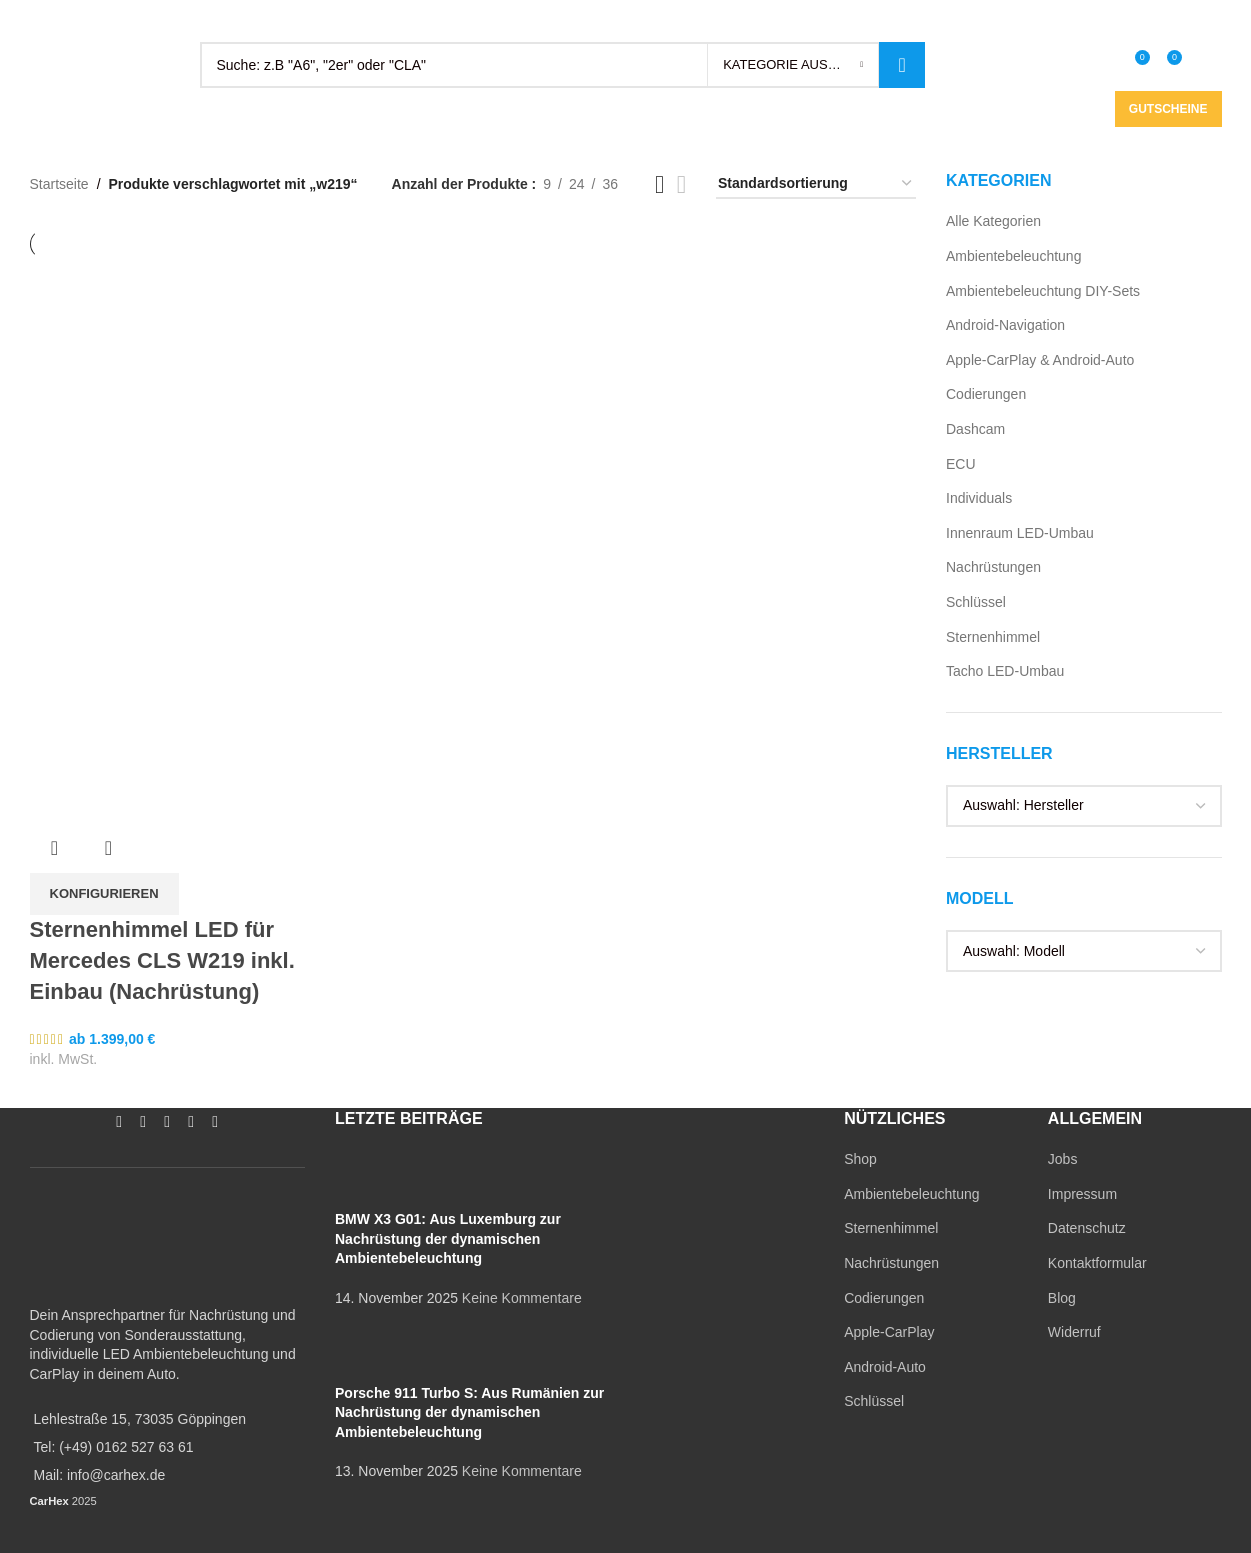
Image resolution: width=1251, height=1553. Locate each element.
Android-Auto (885, 1367)
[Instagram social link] (997, 20)
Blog (1062, 1298)
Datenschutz (1087, 1228)
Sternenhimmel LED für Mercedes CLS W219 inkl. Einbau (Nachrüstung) (162, 960)
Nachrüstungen (993, 567)
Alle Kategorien (993, 221)
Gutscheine (1168, 109)
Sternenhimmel (993, 637)
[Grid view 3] (659, 184)
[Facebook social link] (973, 20)
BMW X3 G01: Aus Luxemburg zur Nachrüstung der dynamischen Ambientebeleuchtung (448, 1238)
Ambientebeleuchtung (1013, 256)
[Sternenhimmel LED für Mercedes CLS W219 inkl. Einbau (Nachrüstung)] (171, 399)
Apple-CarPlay (889, 1332)
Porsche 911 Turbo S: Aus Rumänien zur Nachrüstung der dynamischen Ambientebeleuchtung (469, 1412)
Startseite (59, 184)
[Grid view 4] (681, 184)
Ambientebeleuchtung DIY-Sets (1043, 291)
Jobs (1063, 1159)
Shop (860, 1159)
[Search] (563, 65)
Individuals (979, 498)
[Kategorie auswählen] (793, 65)
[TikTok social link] (1069, 20)
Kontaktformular (1097, 1263)
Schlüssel (976, 602)
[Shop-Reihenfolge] (816, 184)
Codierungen (986, 394)
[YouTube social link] (1021, 20)
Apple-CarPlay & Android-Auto (1040, 360)
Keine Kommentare (522, 1298)
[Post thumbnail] (372, 1179)
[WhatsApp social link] (1045, 20)
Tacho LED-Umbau (1005, 671)
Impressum (1082, 1194)
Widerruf (1074, 1332)
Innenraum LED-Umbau (1020, 533)
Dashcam (975, 429)
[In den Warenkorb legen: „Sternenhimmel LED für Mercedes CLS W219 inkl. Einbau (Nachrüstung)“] (104, 894)
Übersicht (55, 848)
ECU (961, 464)
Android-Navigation (1005, 325)
